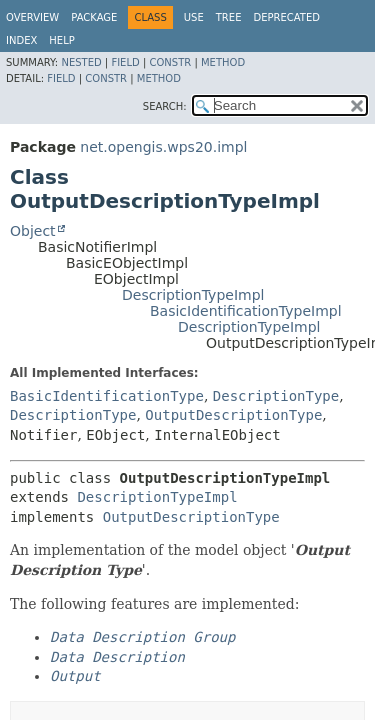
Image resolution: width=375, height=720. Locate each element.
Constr (170, 62)
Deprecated (286, 17)
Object (33, 231)
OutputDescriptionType (233, 415)
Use (194, 17)
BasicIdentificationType (107, 396)
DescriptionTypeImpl (193, 295)
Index (21, 40)
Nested (81, 62)
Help (61, 40)
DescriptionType (276, 396)
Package (94, 17)
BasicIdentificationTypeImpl (246, 311)
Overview (32, 17)
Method (223, 62)
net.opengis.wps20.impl (163, 147)
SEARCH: (165, 106)
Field (125, 62)
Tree (229, 17)
